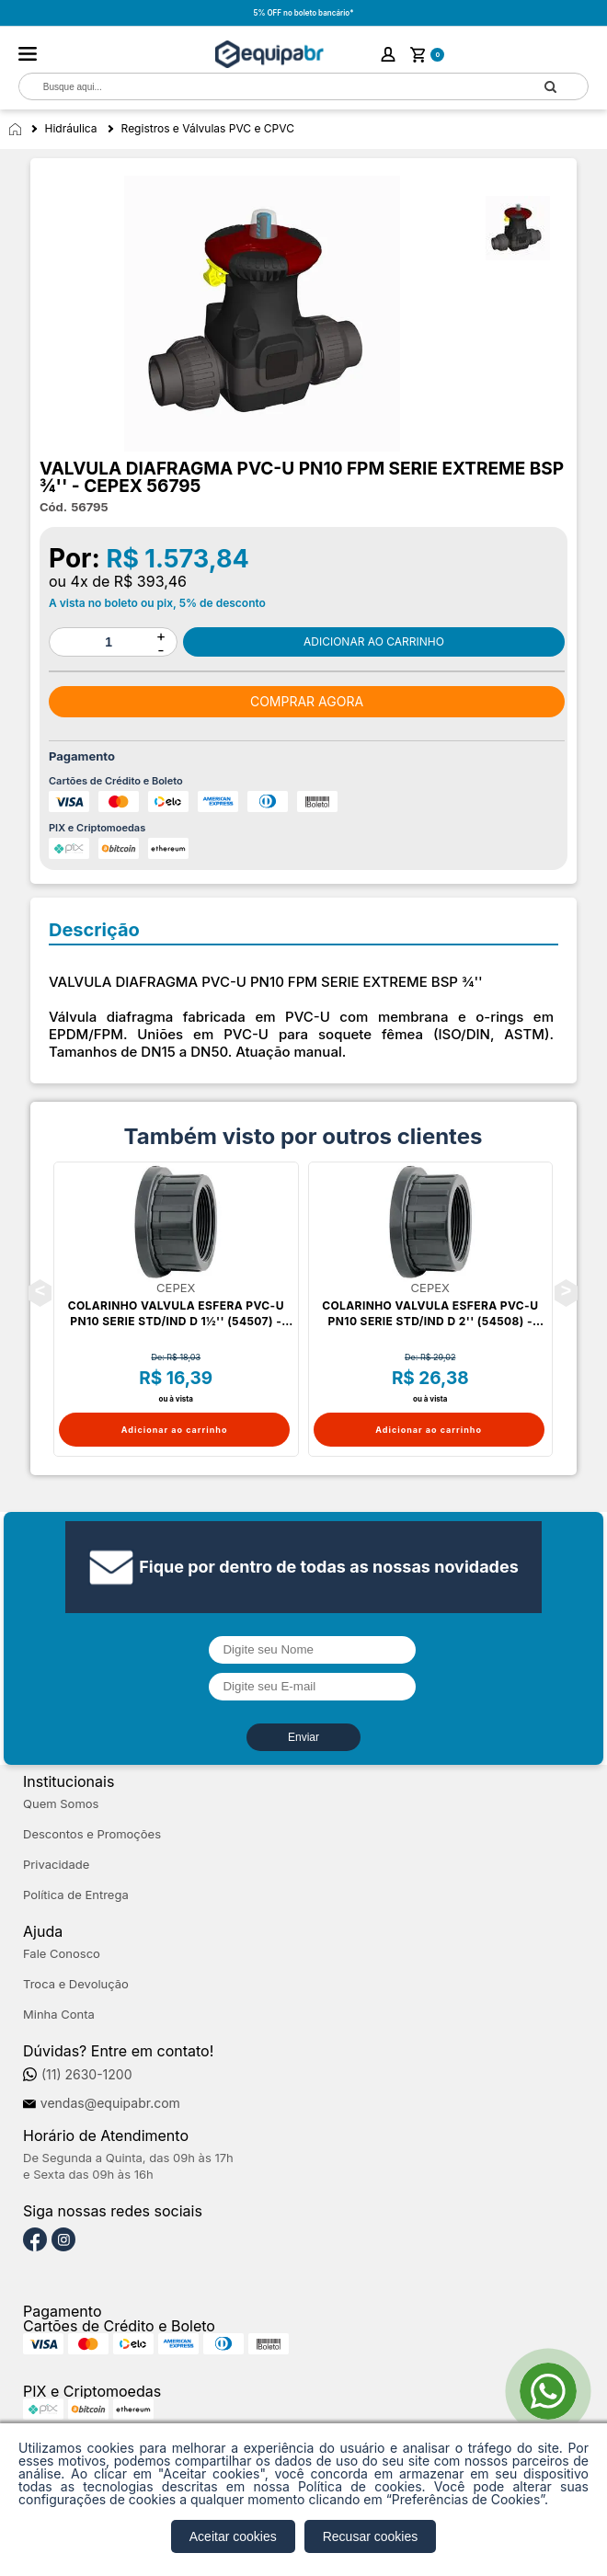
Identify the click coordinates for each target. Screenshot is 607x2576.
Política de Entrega (76, 1895)
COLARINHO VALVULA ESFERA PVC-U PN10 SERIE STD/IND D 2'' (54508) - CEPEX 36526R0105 (430, 1314)
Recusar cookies (370, 2536)
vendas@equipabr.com (110, 2103)
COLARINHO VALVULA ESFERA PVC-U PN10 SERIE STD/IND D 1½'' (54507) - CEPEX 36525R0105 (176, 1314)
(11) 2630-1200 (86, 2074)
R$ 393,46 (150, 581)
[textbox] (266, 87)
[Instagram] (63, 2240)
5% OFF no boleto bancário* (303, 13)
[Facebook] (35, 2240)
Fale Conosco (61, 1954)
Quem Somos (60, 1804)
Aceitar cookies (233, 2536)
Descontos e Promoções (92, 1834)
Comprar (374, 642)
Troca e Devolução (76, 1984)
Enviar (303, 1737)
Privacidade (56, 1865)
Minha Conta (59, 2015)
